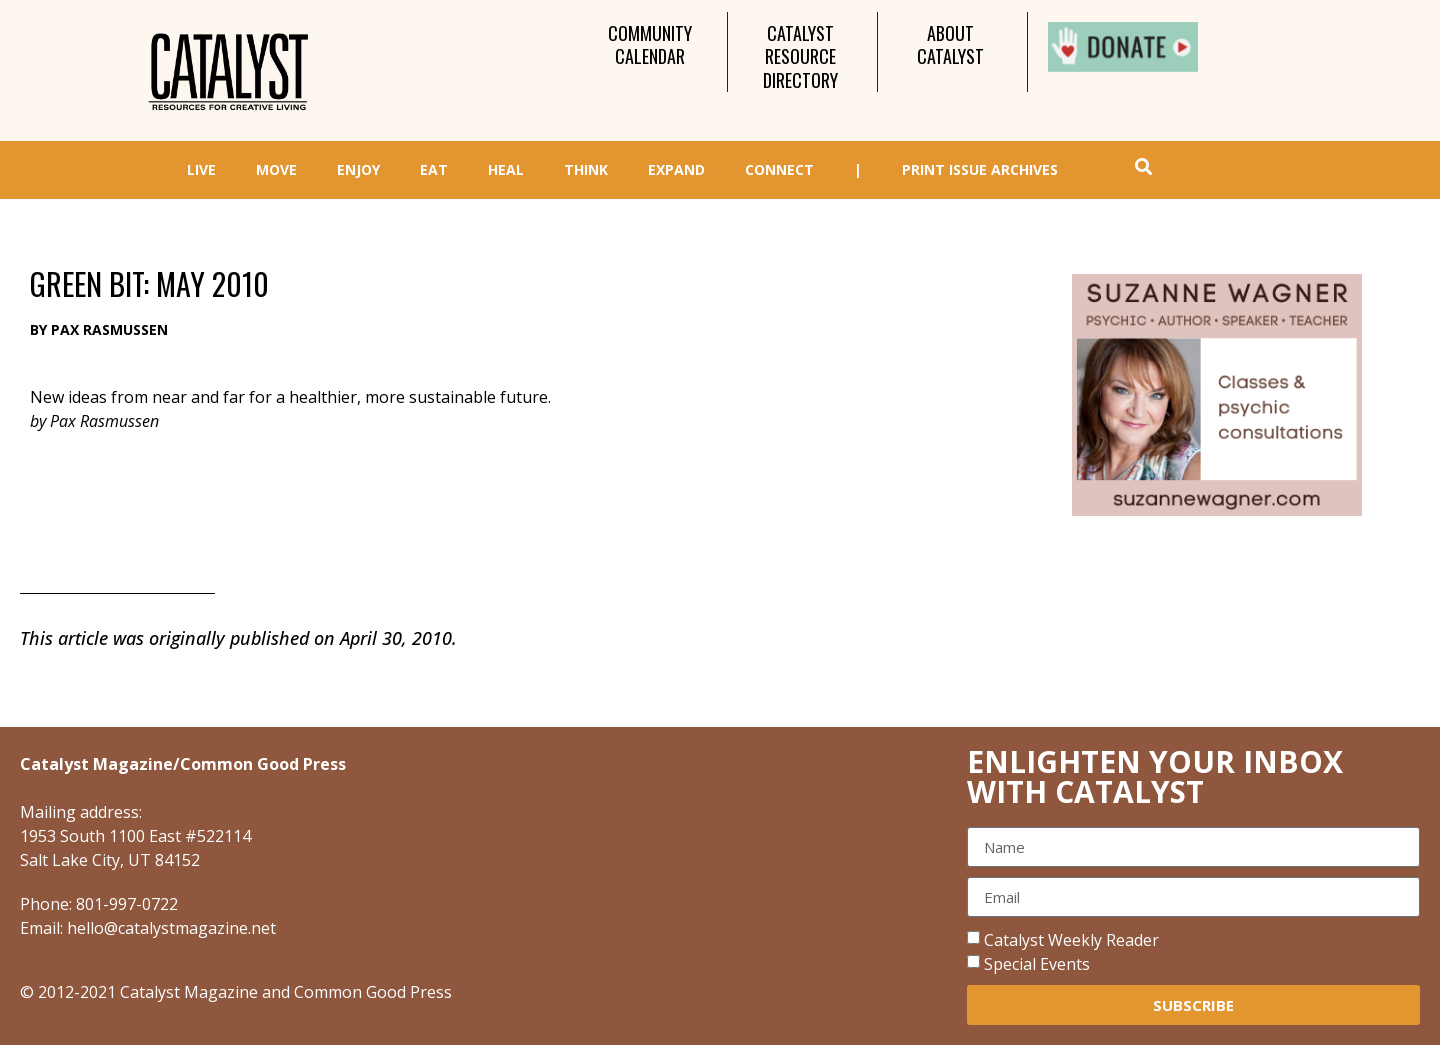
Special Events (1037, 964)
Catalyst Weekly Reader (1071, 940)
